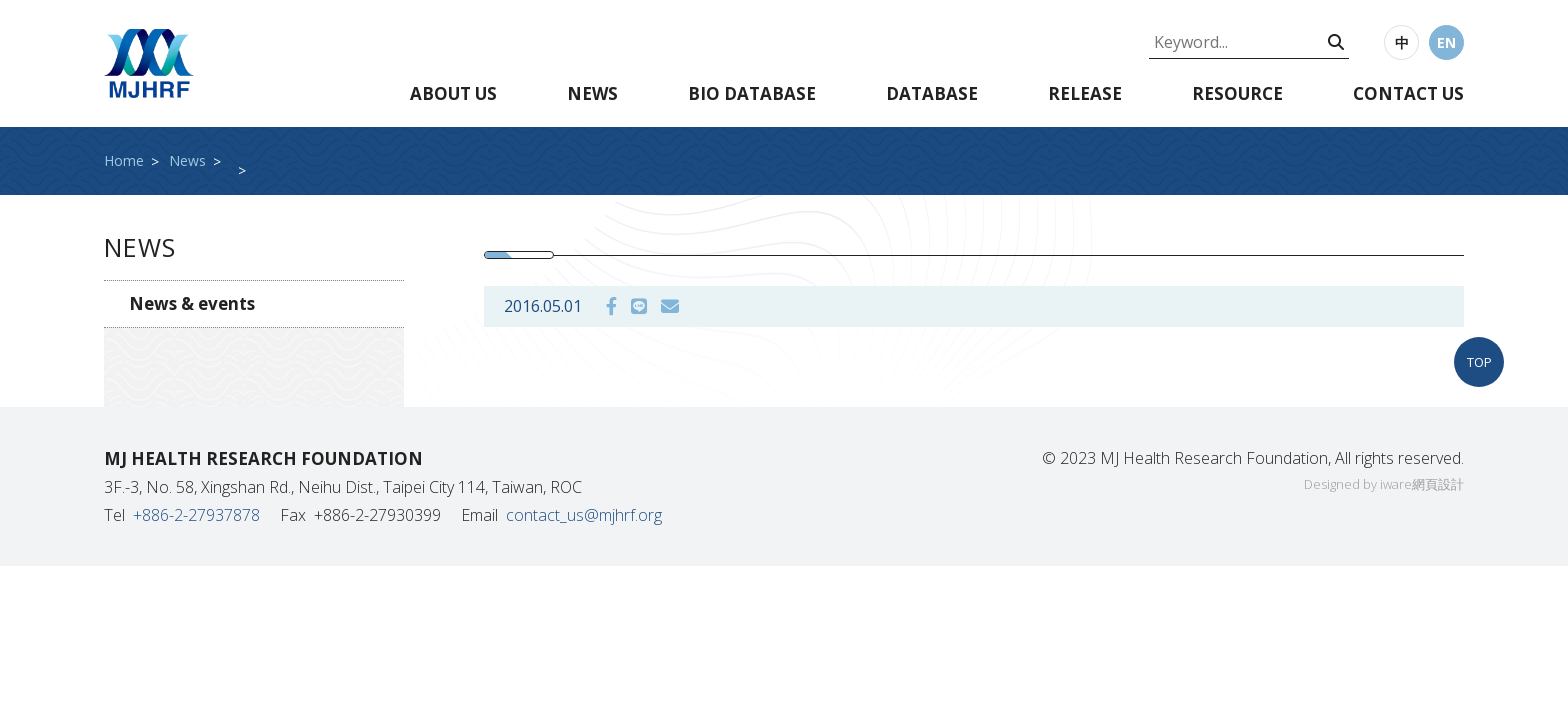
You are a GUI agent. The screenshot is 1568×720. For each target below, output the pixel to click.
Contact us (1408, 93)
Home (124, 160)
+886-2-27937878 (196, 515)
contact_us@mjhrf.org (584, 515)
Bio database (752, 93)
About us (453, 93)
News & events (192, 303)
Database (932, 93)
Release (1085, 93)
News (592, 93)
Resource (1237, 93)
